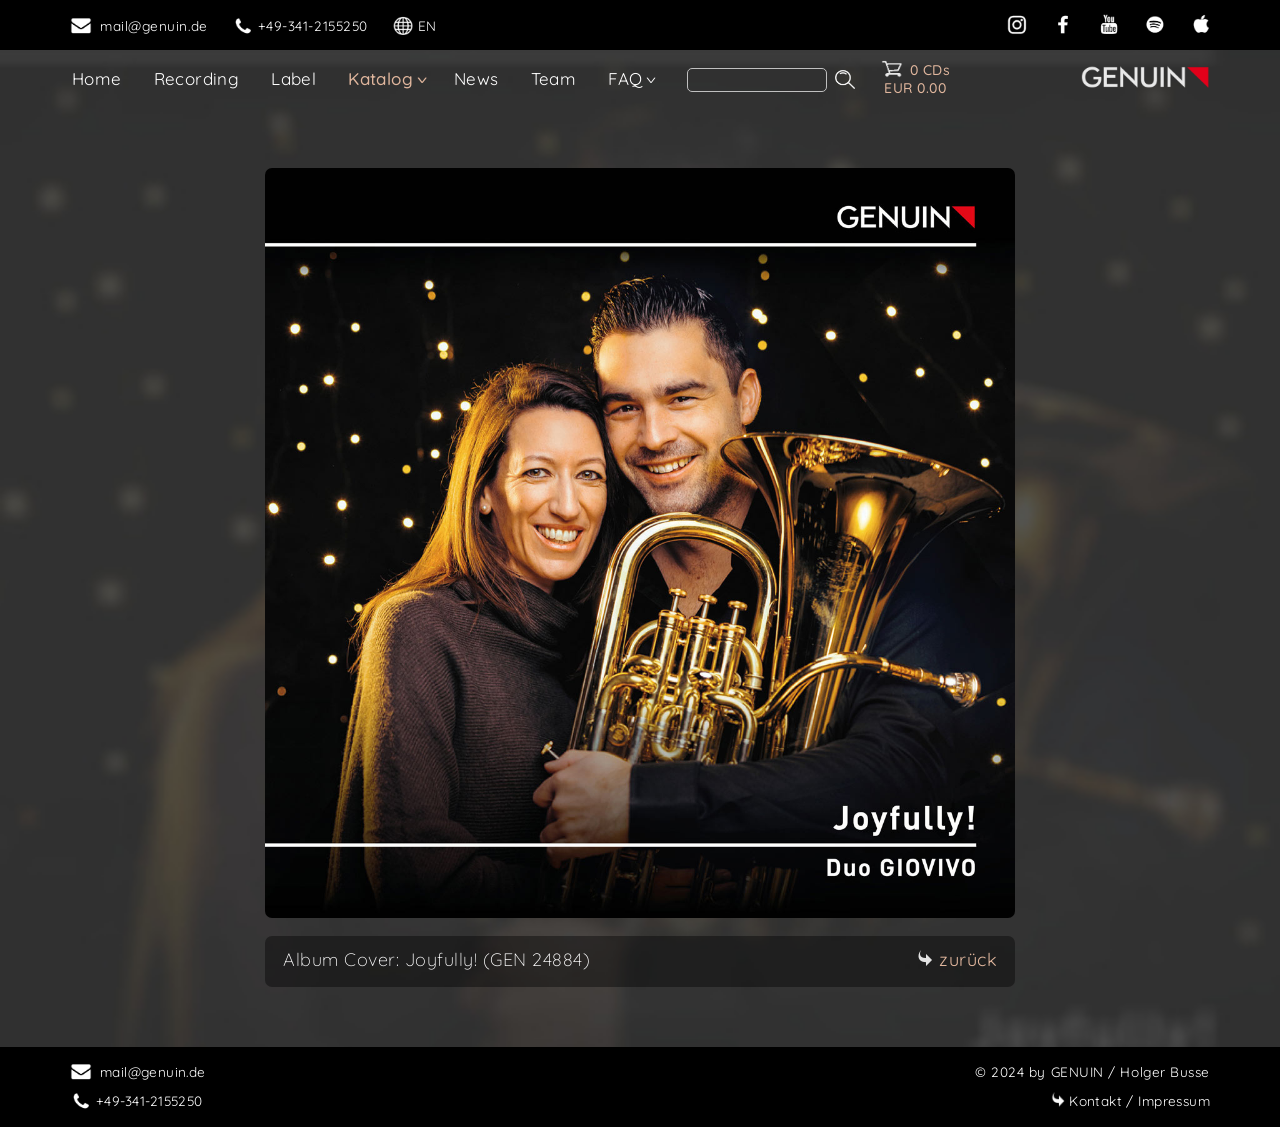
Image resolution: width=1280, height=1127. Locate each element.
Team (554, 78)
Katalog (380, 78)
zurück (957, 959)
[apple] (1201, 22)
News (476, 78)
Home (97, 78)
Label (293, 78)
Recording (197, 78)
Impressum (1130, 1100)
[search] (757, 80)
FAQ (625, 78)
